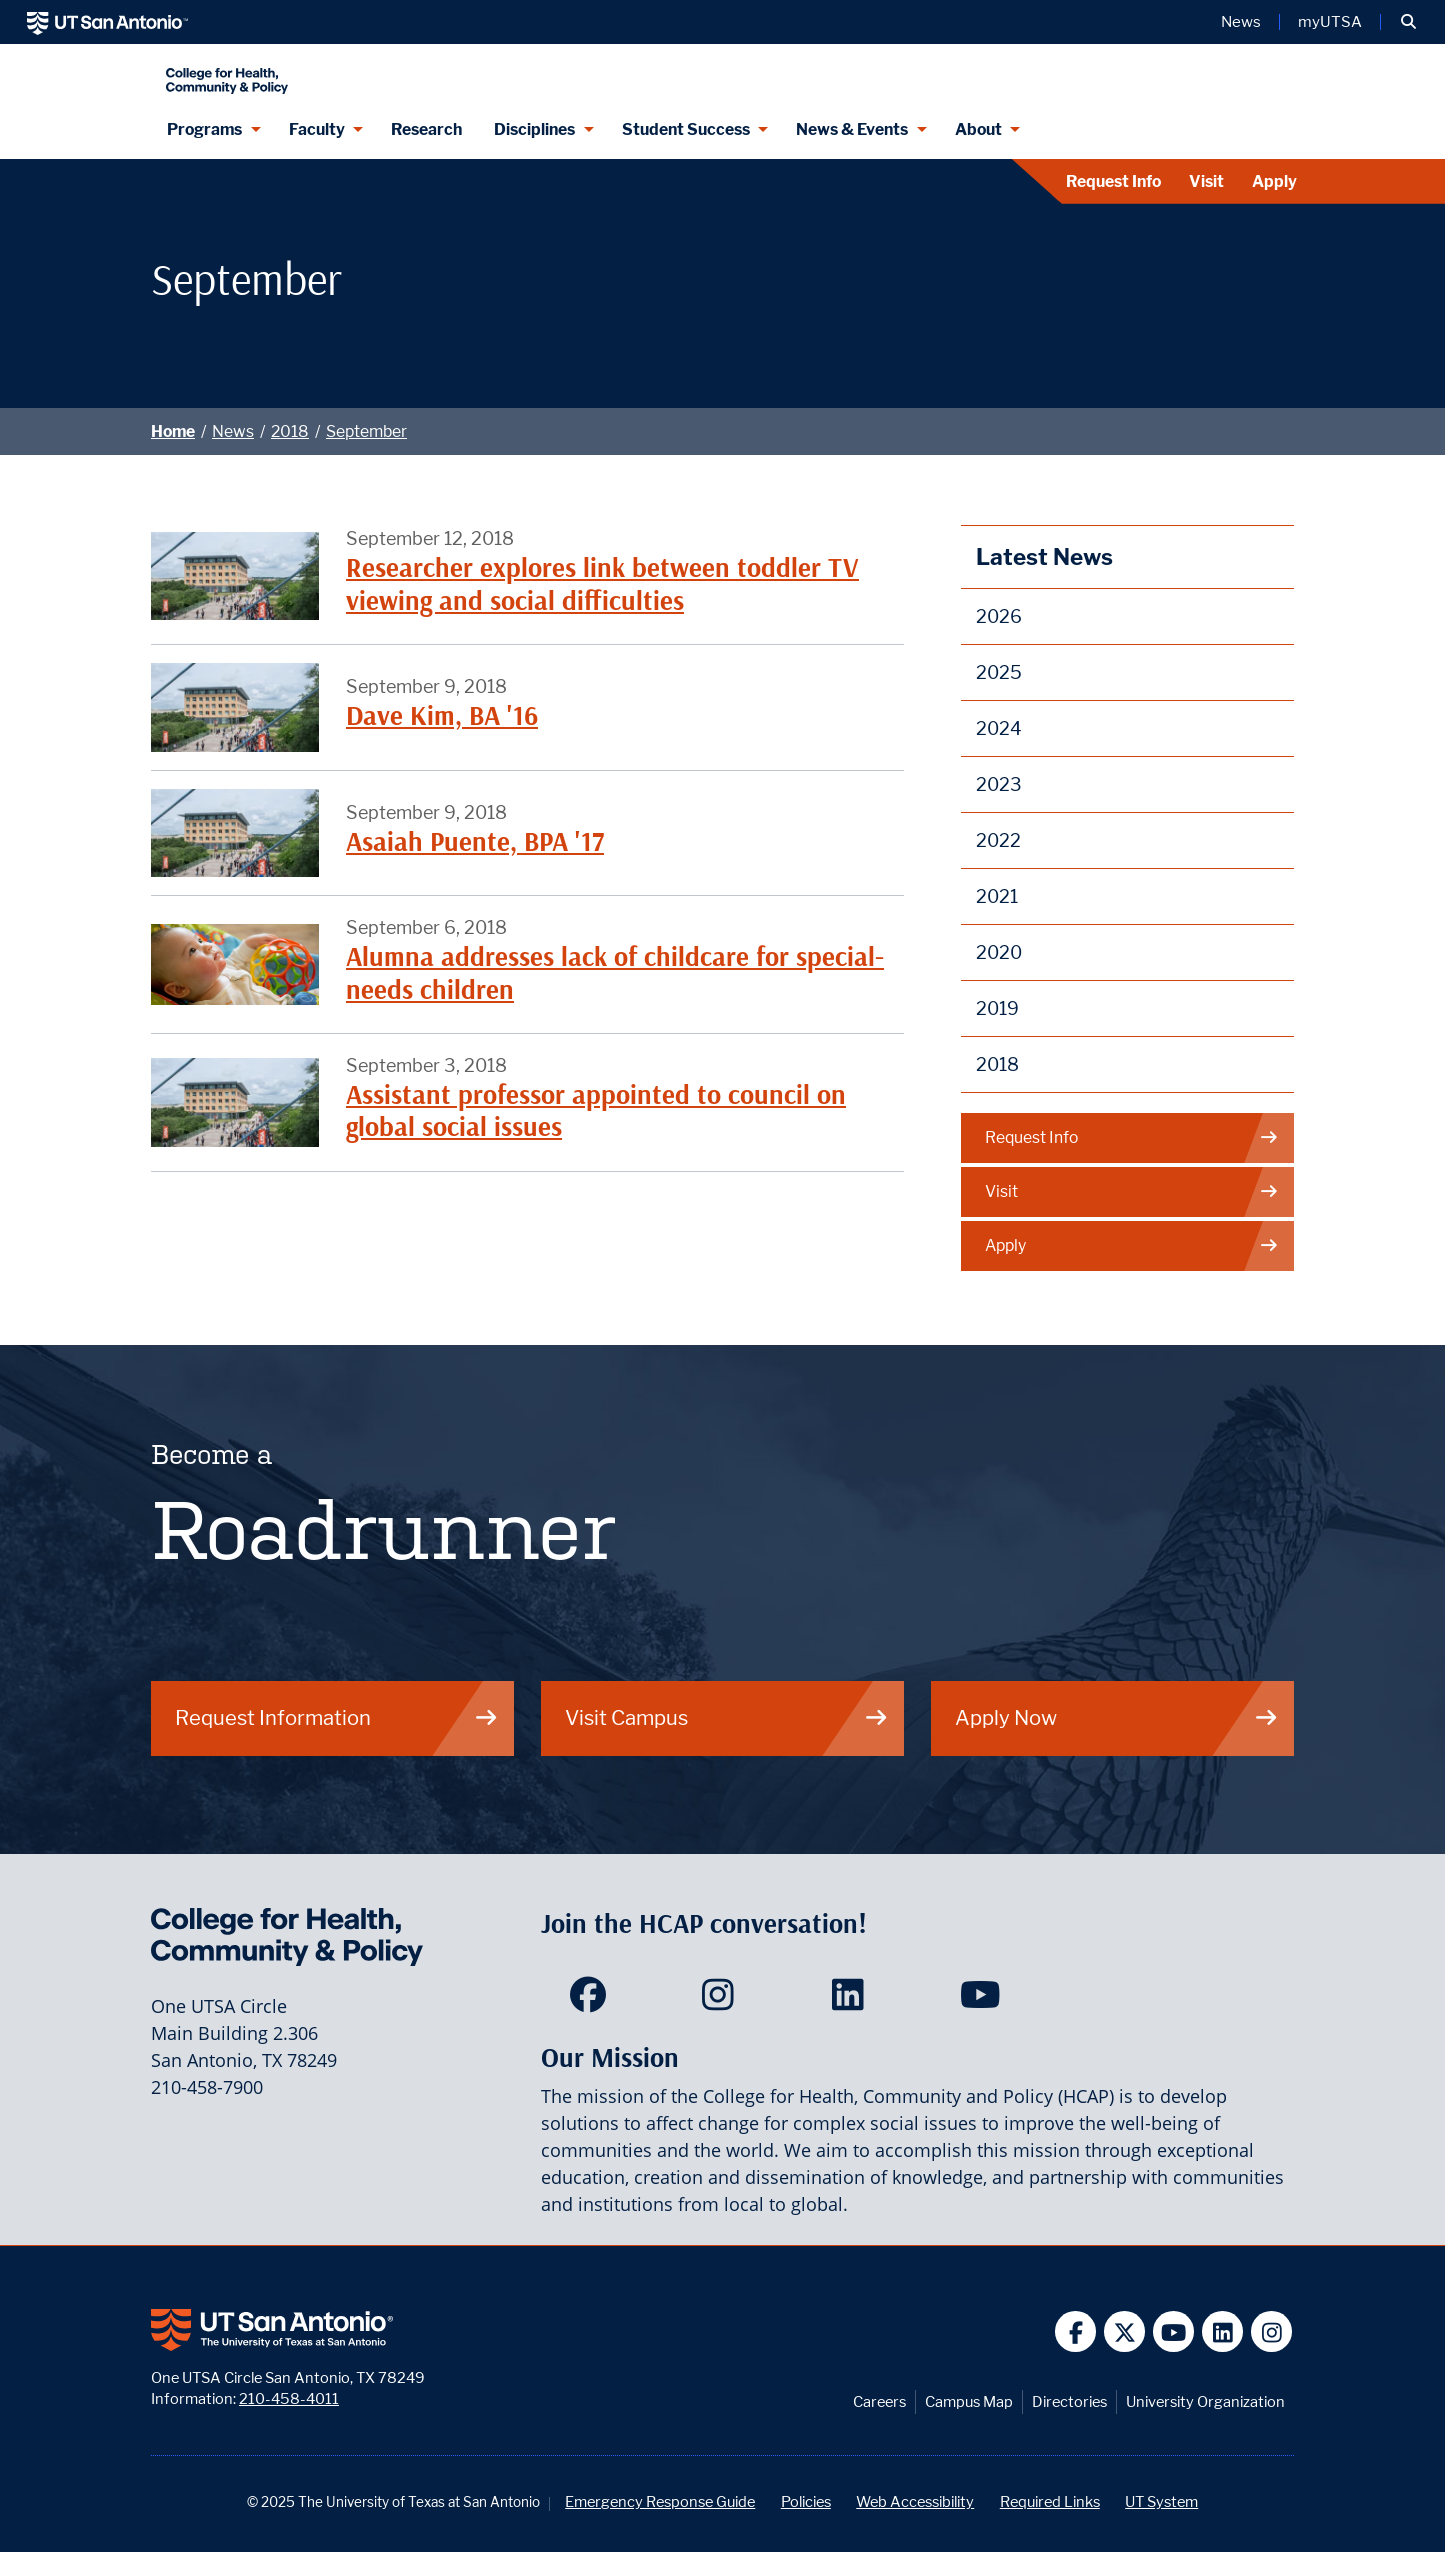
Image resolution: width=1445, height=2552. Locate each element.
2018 (290, 431)
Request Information (337, 1717)
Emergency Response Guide (660, 2501)
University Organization (1205, 2401)
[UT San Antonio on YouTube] (1173, 2331)
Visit (1206, 181)
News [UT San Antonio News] (1241, 22)
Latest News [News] (1044, 556)
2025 (999, 672)
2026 (999, 616)
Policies (806, 2501)
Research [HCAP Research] (426, 129)
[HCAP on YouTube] (982, 2001)
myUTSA (1330, 22)
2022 (998, 840)
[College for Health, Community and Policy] (417, 72)
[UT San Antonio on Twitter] (1124, 2331)
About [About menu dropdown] (978, 129)
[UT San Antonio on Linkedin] (1222, 2331)
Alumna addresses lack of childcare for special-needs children (615, 972)
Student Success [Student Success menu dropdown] (686, 129)
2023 (999, 784)
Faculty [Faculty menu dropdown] (317, 129)
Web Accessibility (915, 2501)
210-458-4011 (289, 2398)
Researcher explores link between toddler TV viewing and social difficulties (602, 583)
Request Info (1113, 181)
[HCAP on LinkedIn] (852, 2001)
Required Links (1050, 2501)
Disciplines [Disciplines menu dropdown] (534, 129)
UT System (1161, 2501)
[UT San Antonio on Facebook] (1075, 2331)
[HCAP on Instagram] (722, 2001)
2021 (997, 896)
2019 (997, 1008)
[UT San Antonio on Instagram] (1271, 2331)
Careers (879, 2401)
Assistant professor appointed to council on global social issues (596, 1110)
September (366, 431)
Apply (1274, 181)
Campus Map (969, 2401)
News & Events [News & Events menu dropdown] (852, 129)
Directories (1069, 2401)
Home (173, 431)
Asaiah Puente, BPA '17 (475, 841)
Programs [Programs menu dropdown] (204, 129)
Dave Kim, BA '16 (442, 715)
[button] (1408, 22)
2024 (999, 728)
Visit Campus (727, 1717)
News (233, 431)
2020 (999, 952)
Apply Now (1117, 1717)
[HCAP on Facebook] (592, 2001)
